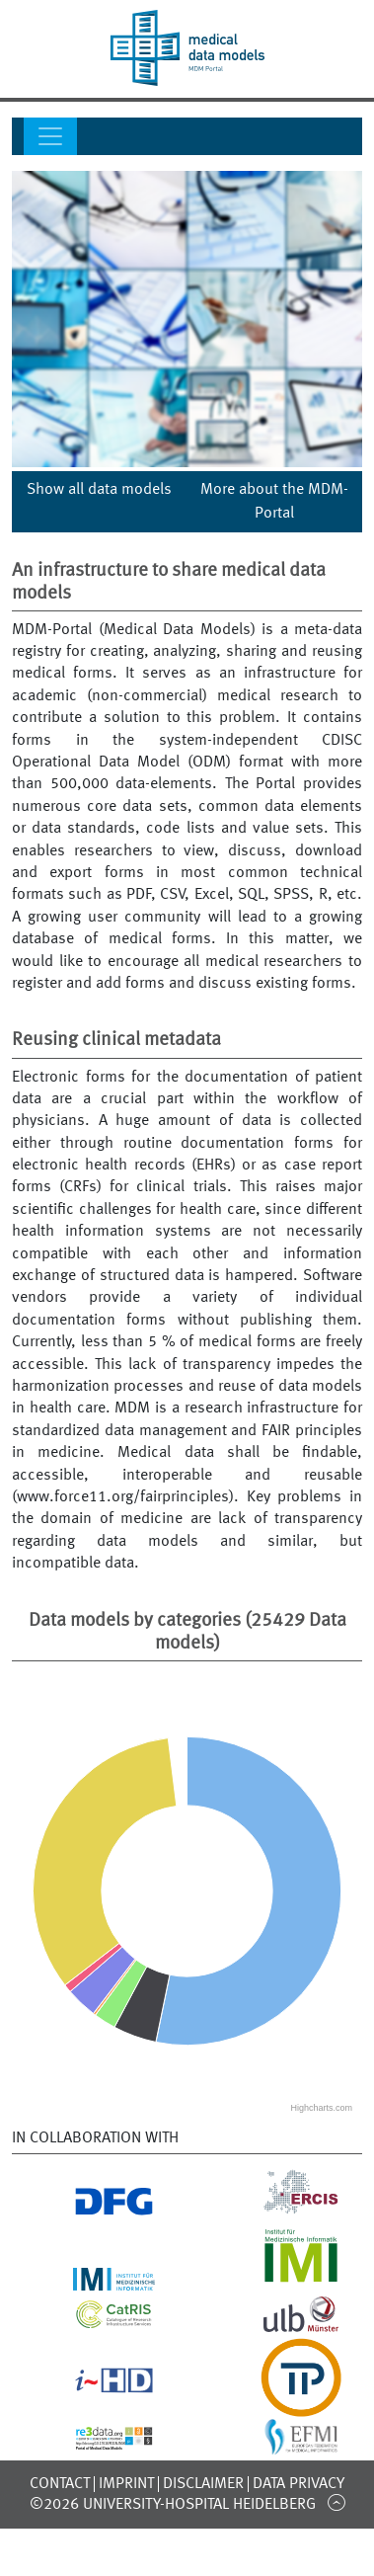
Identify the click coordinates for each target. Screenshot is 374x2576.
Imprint (126, 2484)
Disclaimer (203, 2484)
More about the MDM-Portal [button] (274, 502)
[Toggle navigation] (50, 136)
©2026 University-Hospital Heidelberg (173, 2505)
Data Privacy (298, 2484)
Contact (60, 2484)
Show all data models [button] (99, 490)
